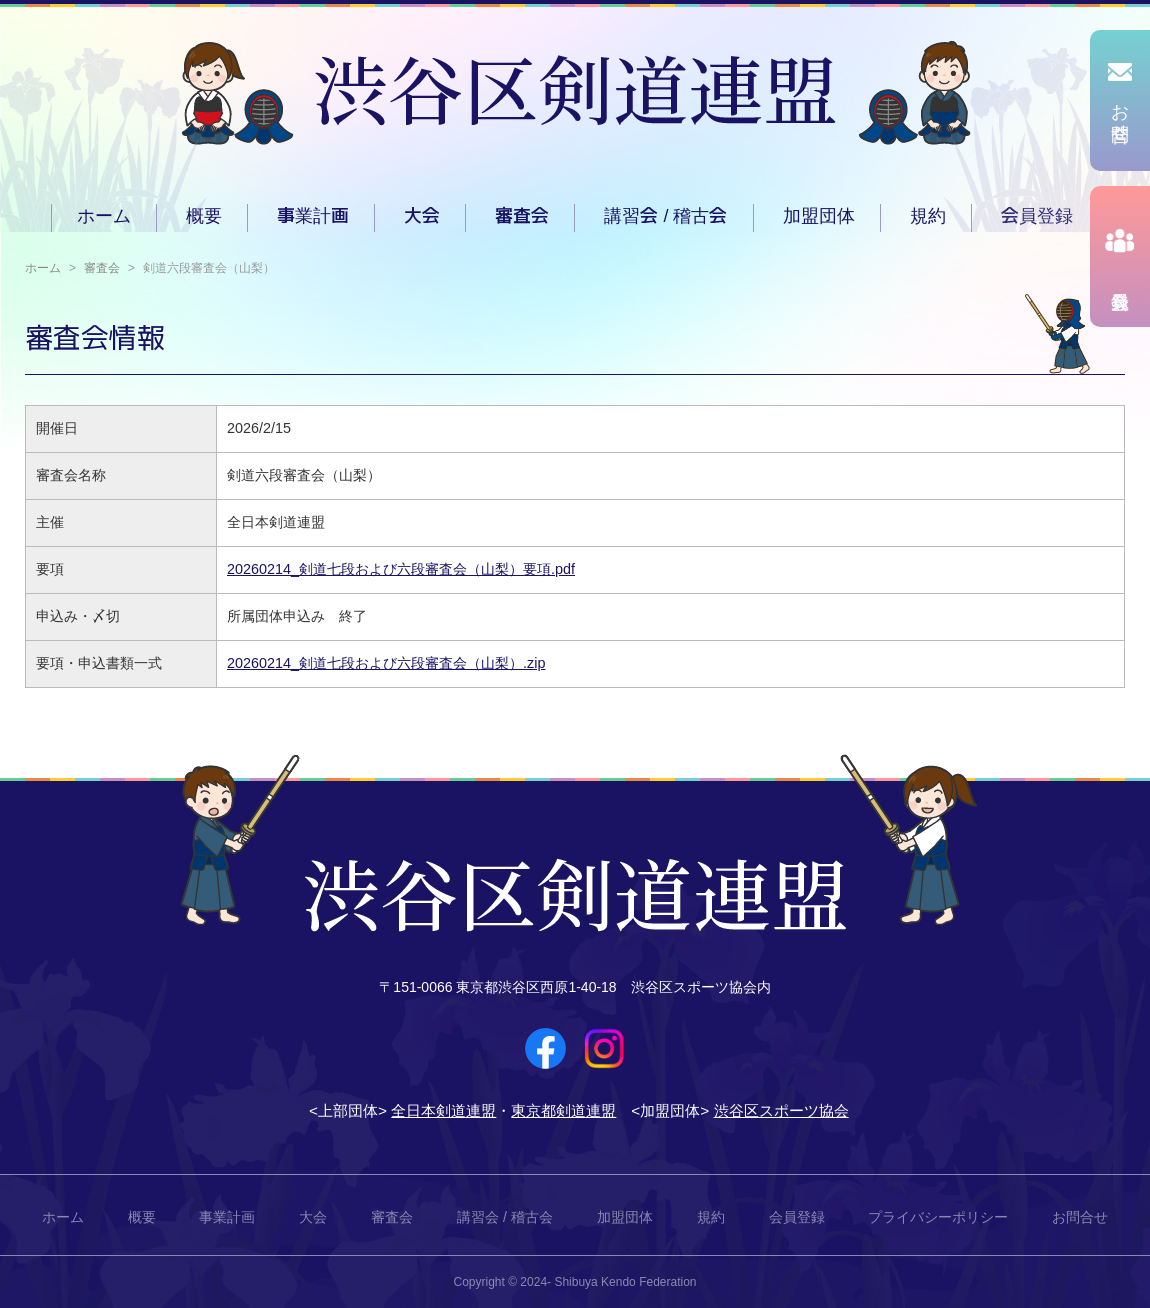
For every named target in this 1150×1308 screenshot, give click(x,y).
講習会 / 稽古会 (665, 216)
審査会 (522, 216)
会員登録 (1037, 216)
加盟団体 (819, 216)
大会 (422, 216)
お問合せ (1080, 1217)
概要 (204, 216)
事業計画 (313, 216)
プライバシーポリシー (938, 1217)
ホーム (104, 216)
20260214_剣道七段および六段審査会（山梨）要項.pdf (401, 569)
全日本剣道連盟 (443, 1110)
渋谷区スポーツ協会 (781, 1110)
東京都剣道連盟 (563, 1110)
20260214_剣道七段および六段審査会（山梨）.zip (386, 663)
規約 (928, 216)
